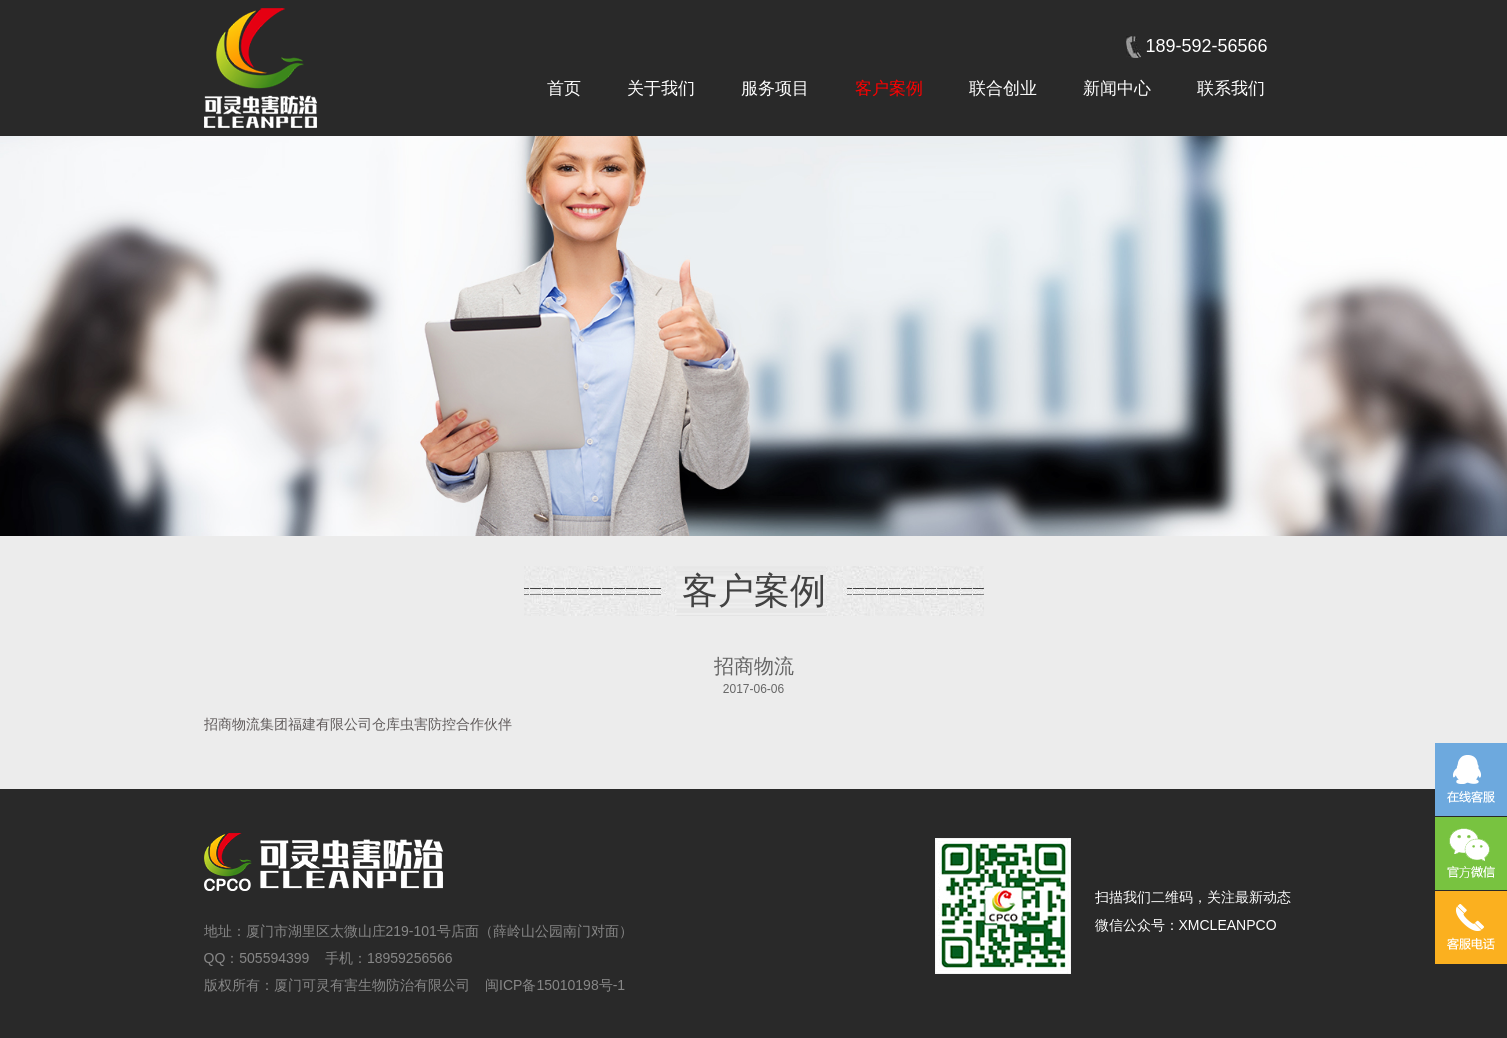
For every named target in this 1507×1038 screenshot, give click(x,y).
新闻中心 (1117, 88)
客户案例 (889, 88)
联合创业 (1003, 88)
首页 (564, 88)
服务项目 (775, 88)
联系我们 (1231, 88)
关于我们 (661, 88)
